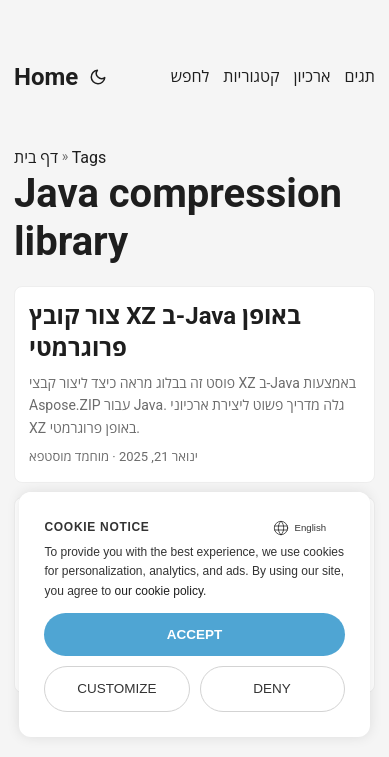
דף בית (36, 157)
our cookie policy (159, 591)
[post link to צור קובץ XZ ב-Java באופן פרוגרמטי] (194, 384)
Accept (195, 634)
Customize (116, 688)
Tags (89, 157)
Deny (272, 688)
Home (46, 77)
